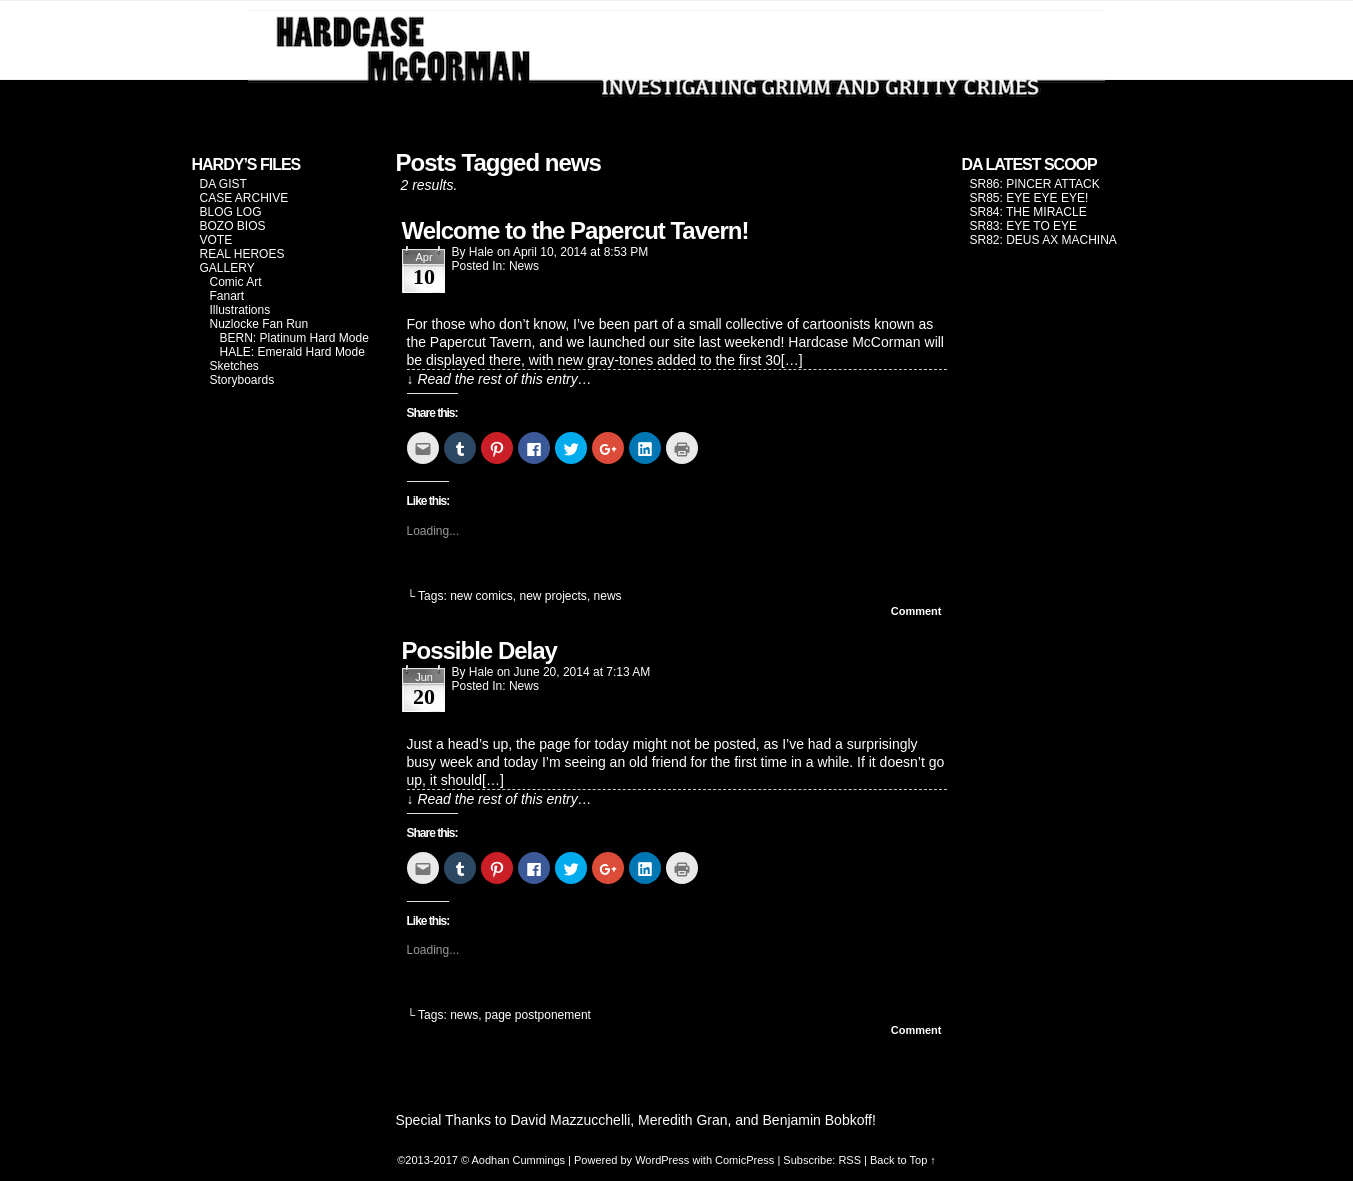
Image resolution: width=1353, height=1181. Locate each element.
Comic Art (236, 282)
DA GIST (223, 184)
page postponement (538, 1015)
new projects (553, 596)
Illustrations (240, 310)
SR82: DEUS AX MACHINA (1043, 240)
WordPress (662, 1160)
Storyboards (242, 380)
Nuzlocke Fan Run (259, 324)
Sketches (234, 366)
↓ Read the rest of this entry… (499, 379)
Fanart (227, 296)
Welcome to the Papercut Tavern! (575, 230)
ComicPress (744, 1160)
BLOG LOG (231, 212)
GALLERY (227, 268)
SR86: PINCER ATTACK (1035, 184)
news (608, 596)
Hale (481, 252)
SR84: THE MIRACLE (1028, 212)
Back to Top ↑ (903, 1160)
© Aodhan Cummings (513, 1160)
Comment (916, 611)
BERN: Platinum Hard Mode (294, 338)
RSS (849, 1160)
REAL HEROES (242, 254)
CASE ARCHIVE (244, 198)
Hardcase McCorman (676, 62)
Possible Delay (479, 650)
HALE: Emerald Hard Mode (292, 352)
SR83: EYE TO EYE (1024, 226)
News (524, 266)
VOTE (216, 240)
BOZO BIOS (233, 226)
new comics (481, 596)
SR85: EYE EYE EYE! (1029, 198)
